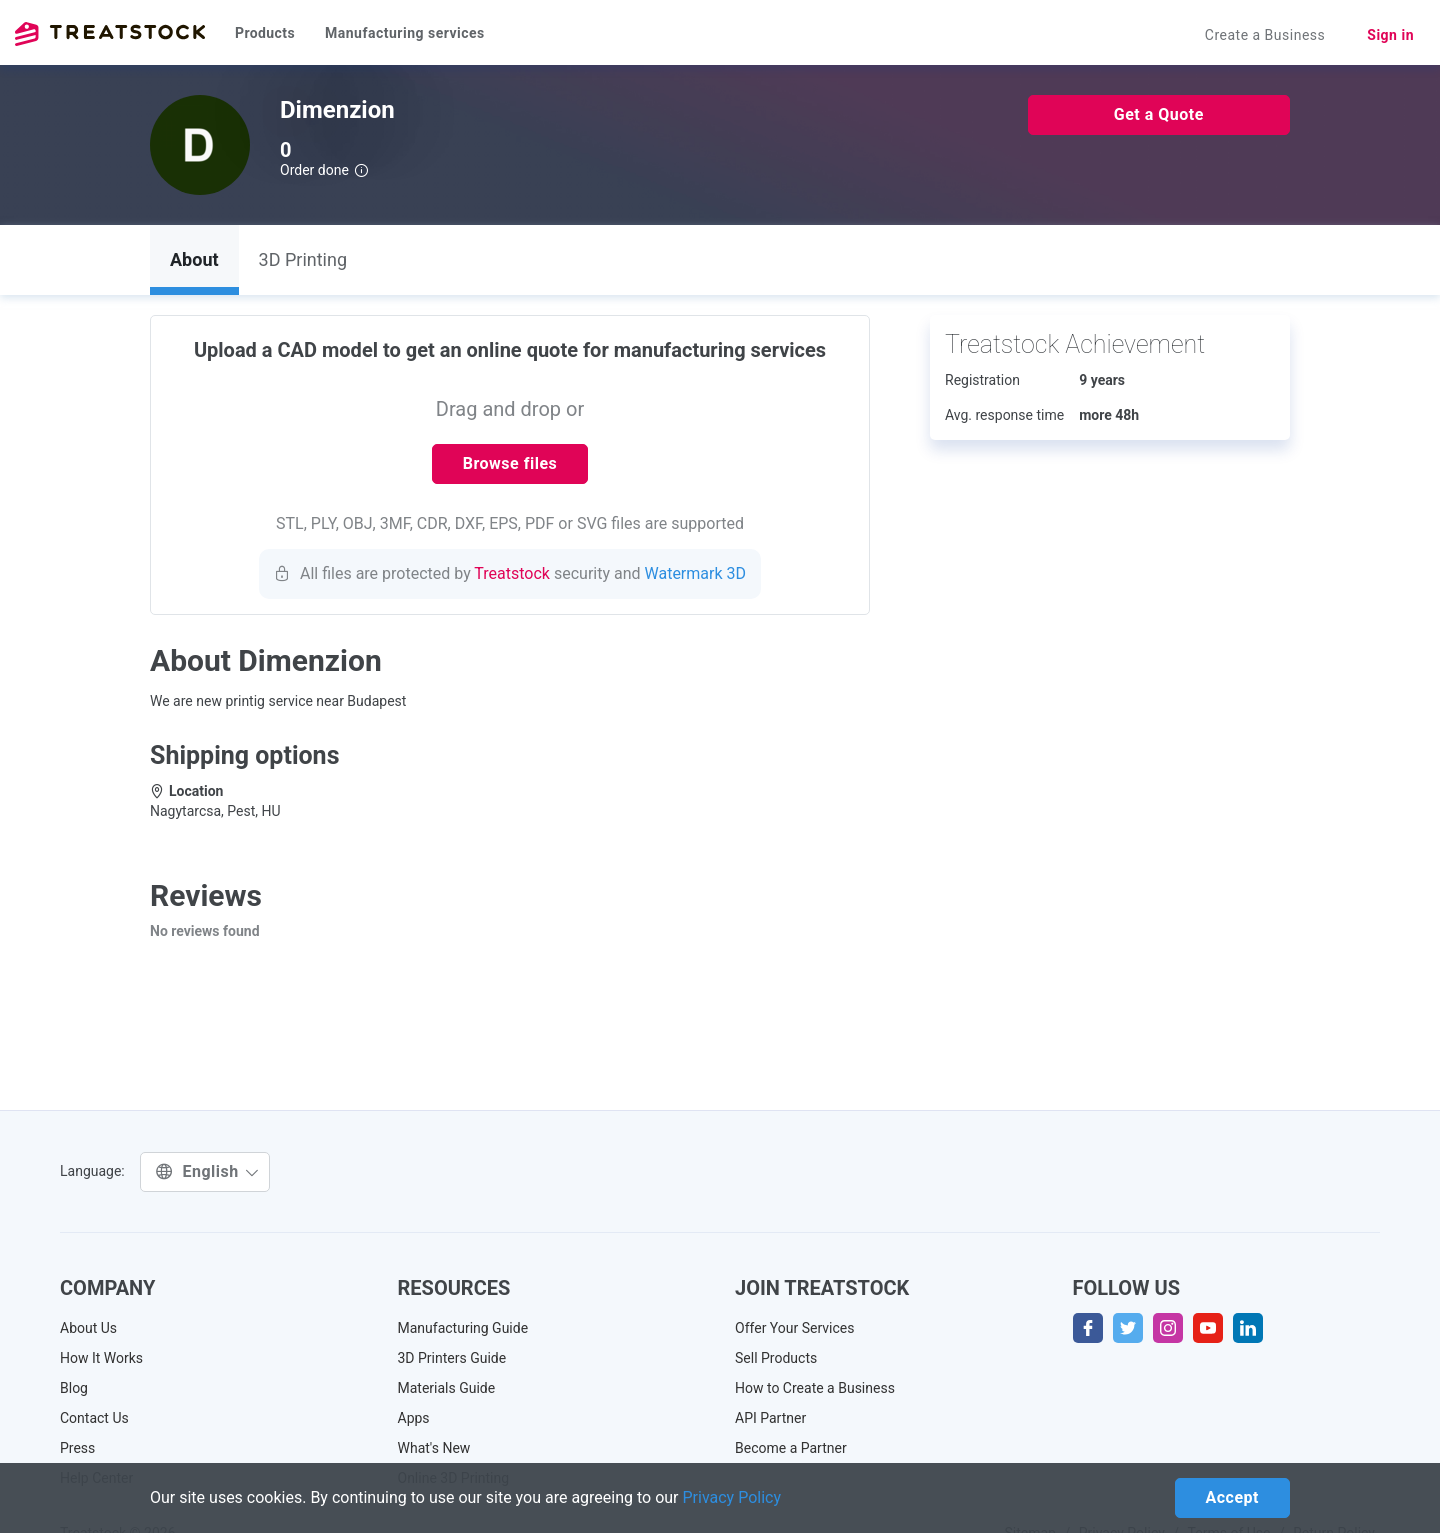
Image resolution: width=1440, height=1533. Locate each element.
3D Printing (303, 259)
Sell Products (776, 1358)
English (207, 1171)
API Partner (770, 1418)
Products (265, 33)
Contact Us (94, 1418)
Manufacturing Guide (463, 1328)
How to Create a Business (815, 1388)
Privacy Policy (732, 1497)
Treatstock (110, 34)
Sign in (1390, 35)
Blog (74, 1388)
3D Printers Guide (452, 1358)
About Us (88, 1328)
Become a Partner (791, 1448)
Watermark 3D (696, 573)
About (194, 259)
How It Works (101, 1358)
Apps (414, 1418)
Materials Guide (447, 1388)
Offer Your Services (795, 1328)
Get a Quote (1159, 114)
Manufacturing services (405, 33)
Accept (1232, 1497)
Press (77, 1448)
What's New (434, 1448)
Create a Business (1265, 35)
